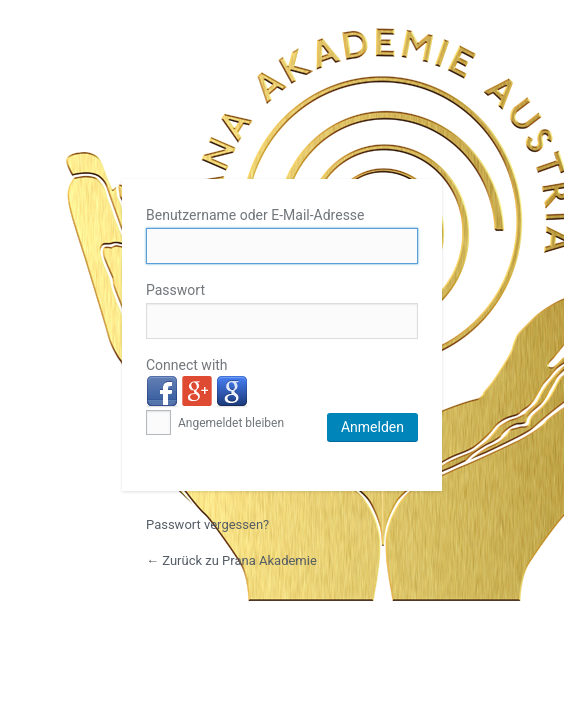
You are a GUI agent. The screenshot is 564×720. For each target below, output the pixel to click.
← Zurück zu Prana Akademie (231, 560)
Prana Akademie (282, 102)
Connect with (187, 365)
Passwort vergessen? (207, 524)
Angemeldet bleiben (215, 423)
